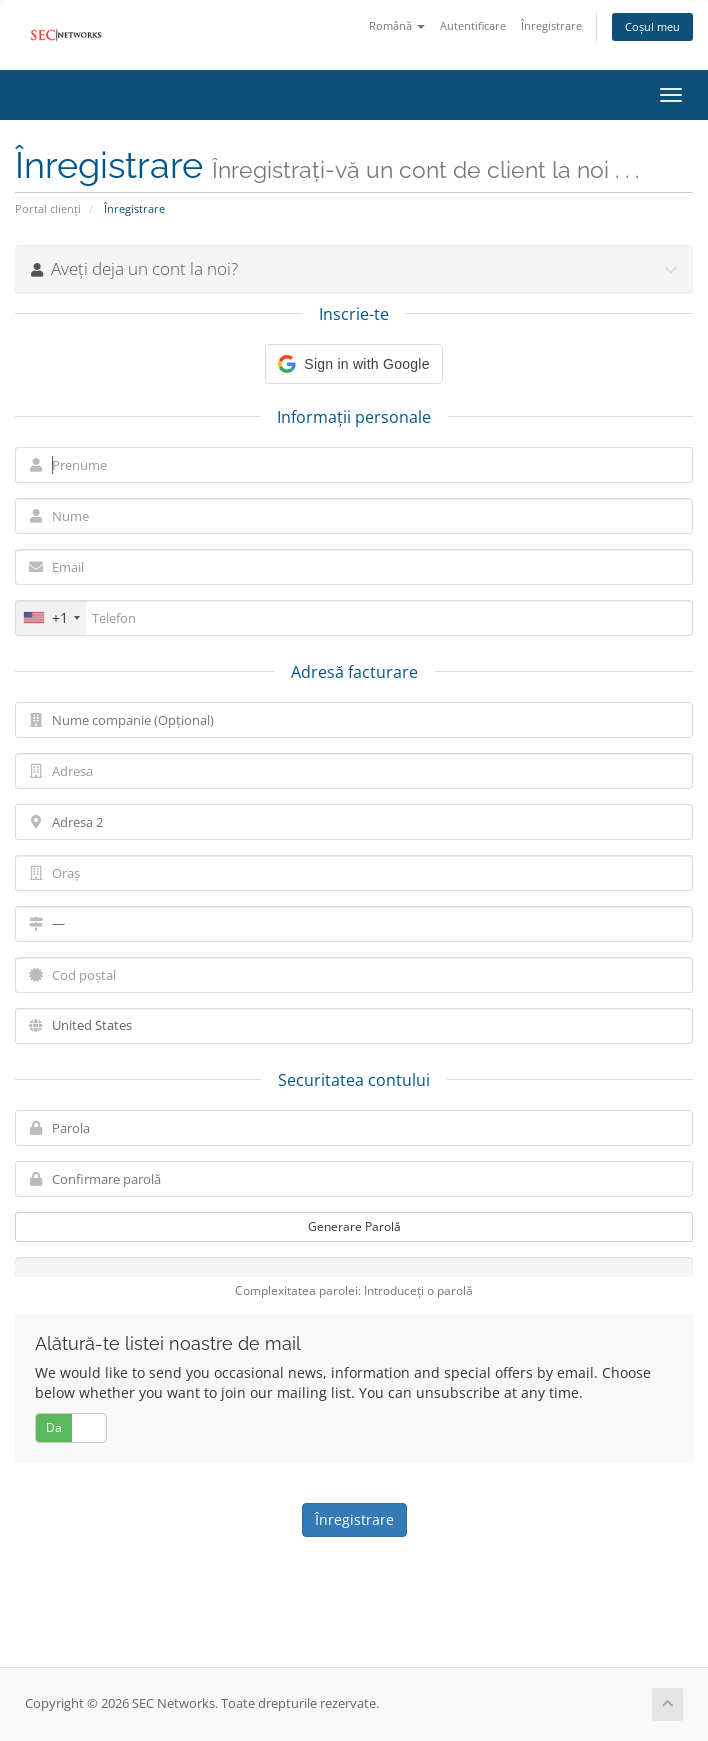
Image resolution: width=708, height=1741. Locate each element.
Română (397, 25)
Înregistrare (551, 25)
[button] (353, 364)
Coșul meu (652, 26)
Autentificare (473, 25)
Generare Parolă (354, 1226)
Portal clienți (48, 208)
